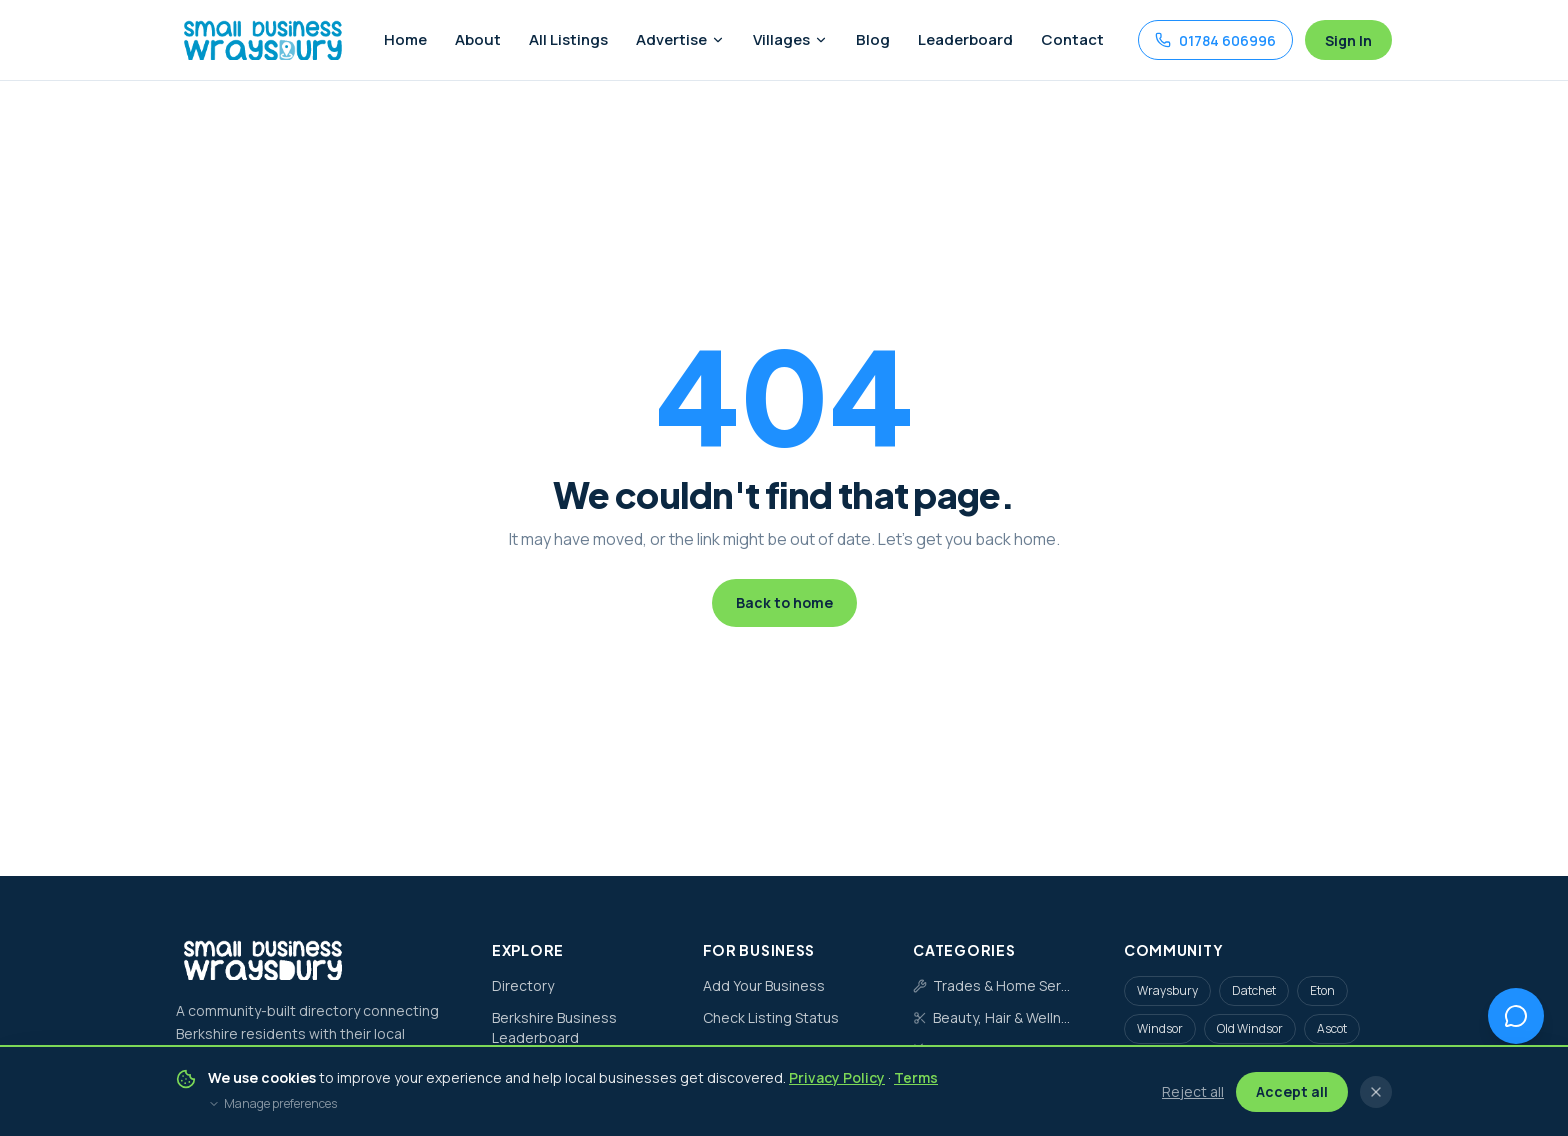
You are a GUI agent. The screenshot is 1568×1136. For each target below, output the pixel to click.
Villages (790, 39)
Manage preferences (272, 1104)
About (478, 39)
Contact (1072, 39)
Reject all (1193, 1091)
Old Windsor (1250, 1028)
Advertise (680, 39)
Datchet (1254, 990)
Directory (523, 985)
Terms (916, 1077)
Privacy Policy (837, 1077)
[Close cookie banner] (1376, 1092)
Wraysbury (1167, 990)
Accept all (1292, 1091)
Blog (873, 39)
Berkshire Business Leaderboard (554, 1027)
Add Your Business (764, 985)
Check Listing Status (771, 1017)
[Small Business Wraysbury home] (262, 40)
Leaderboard (965, 39)
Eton (1322, 990)
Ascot (1332, 1028)
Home (405, 39)
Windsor (1160, 1028)
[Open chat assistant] (1516, 1016)
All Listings (568, 39)
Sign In (1348, 40)
